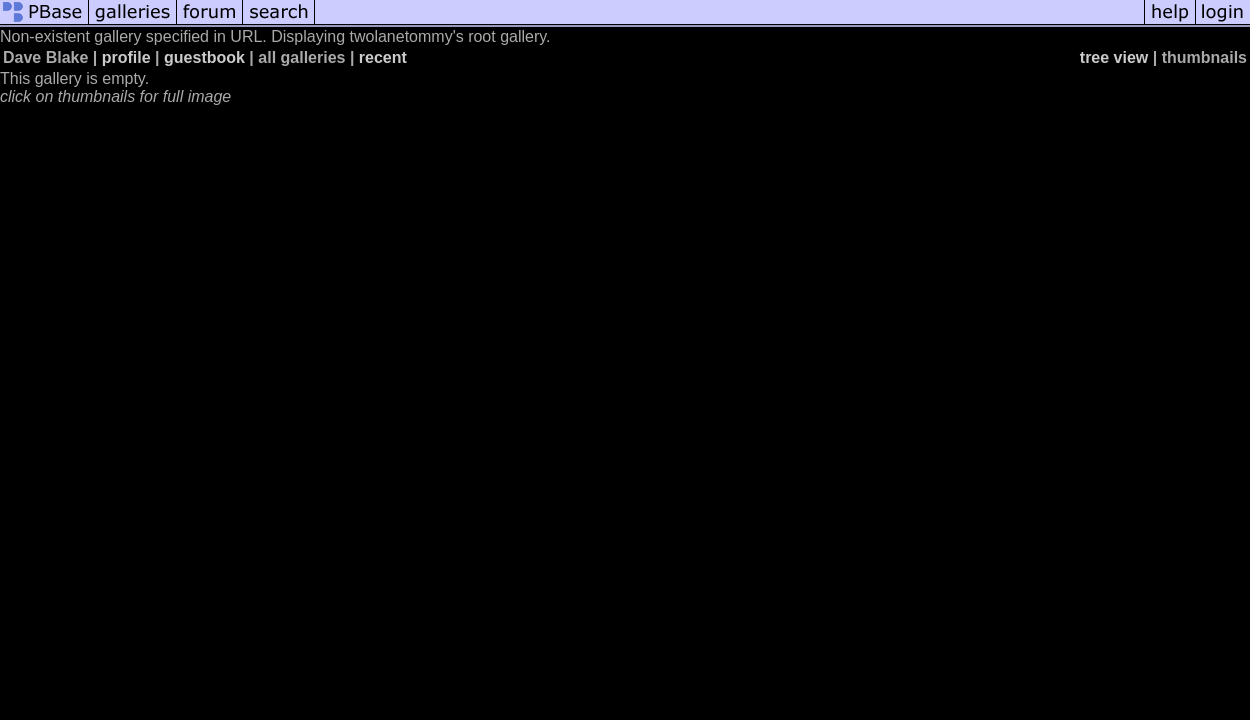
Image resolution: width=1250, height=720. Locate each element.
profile (126, 57)
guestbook (204, 57)
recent (383, 57)
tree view (1114, 57)
